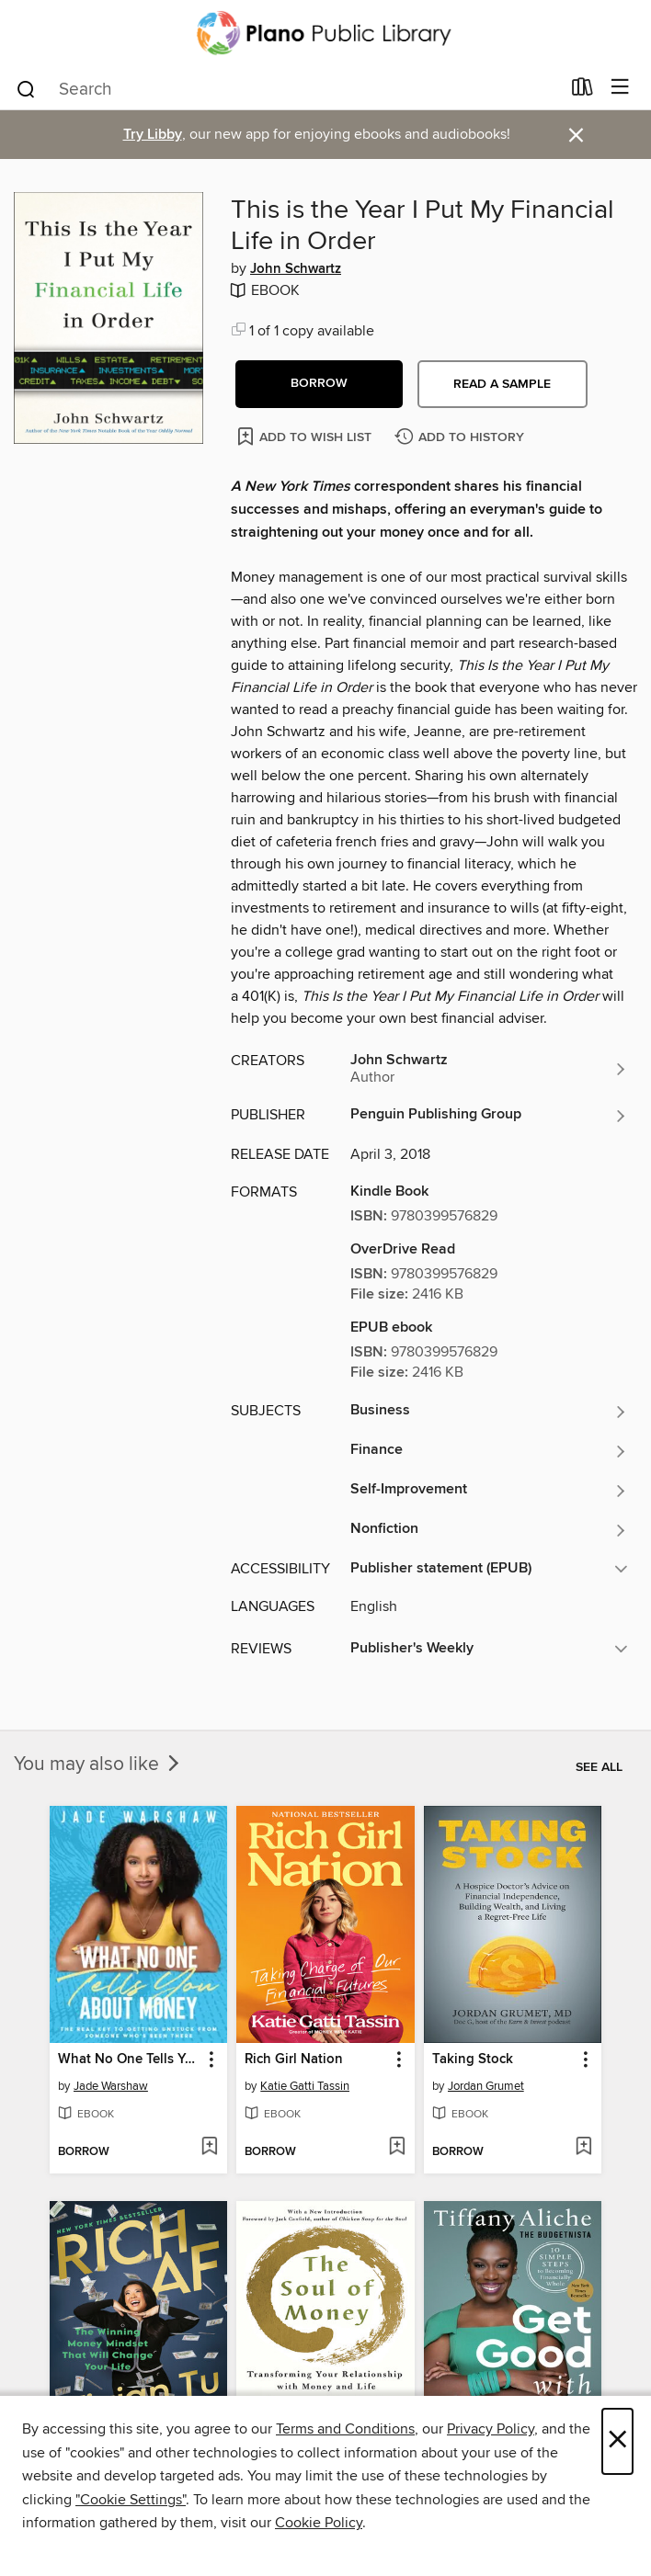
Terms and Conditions (345, 2429)
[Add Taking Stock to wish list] (583, 2148)
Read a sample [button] (502, 384)
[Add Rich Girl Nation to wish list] (396, 2148)
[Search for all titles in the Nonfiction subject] (489, 1530)
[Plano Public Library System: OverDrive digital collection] (325, 33)
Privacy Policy (490, 2429)
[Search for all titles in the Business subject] (489, 1411)
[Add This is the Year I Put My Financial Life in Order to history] (461, 437)
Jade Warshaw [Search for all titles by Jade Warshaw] (111, 2086)
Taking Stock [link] (472, 2059)
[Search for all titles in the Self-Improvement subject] (489, 1490)
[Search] (26, 88)
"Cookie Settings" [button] (130, 2500)
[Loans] (582, 91)
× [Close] (617, 2441)
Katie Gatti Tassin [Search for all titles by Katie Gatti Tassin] (304, 2086)
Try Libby (152, 134)
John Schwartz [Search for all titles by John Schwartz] (295, 269)
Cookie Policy (318, 2523)
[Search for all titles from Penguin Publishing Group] (489, 1115)
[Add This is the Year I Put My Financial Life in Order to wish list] (305, 436)
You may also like (98, 1764)
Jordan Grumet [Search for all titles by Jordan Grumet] (486, 2086)
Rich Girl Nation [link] (294, 2059)
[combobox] (287, 89)
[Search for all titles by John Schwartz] (489, 1069)
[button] (319, 384)
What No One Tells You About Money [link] (129, 2059)
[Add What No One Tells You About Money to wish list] (209, 2148)
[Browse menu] (620, 87)
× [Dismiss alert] (576, 135)
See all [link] (599, 1767)
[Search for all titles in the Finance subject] (489, 1451)
